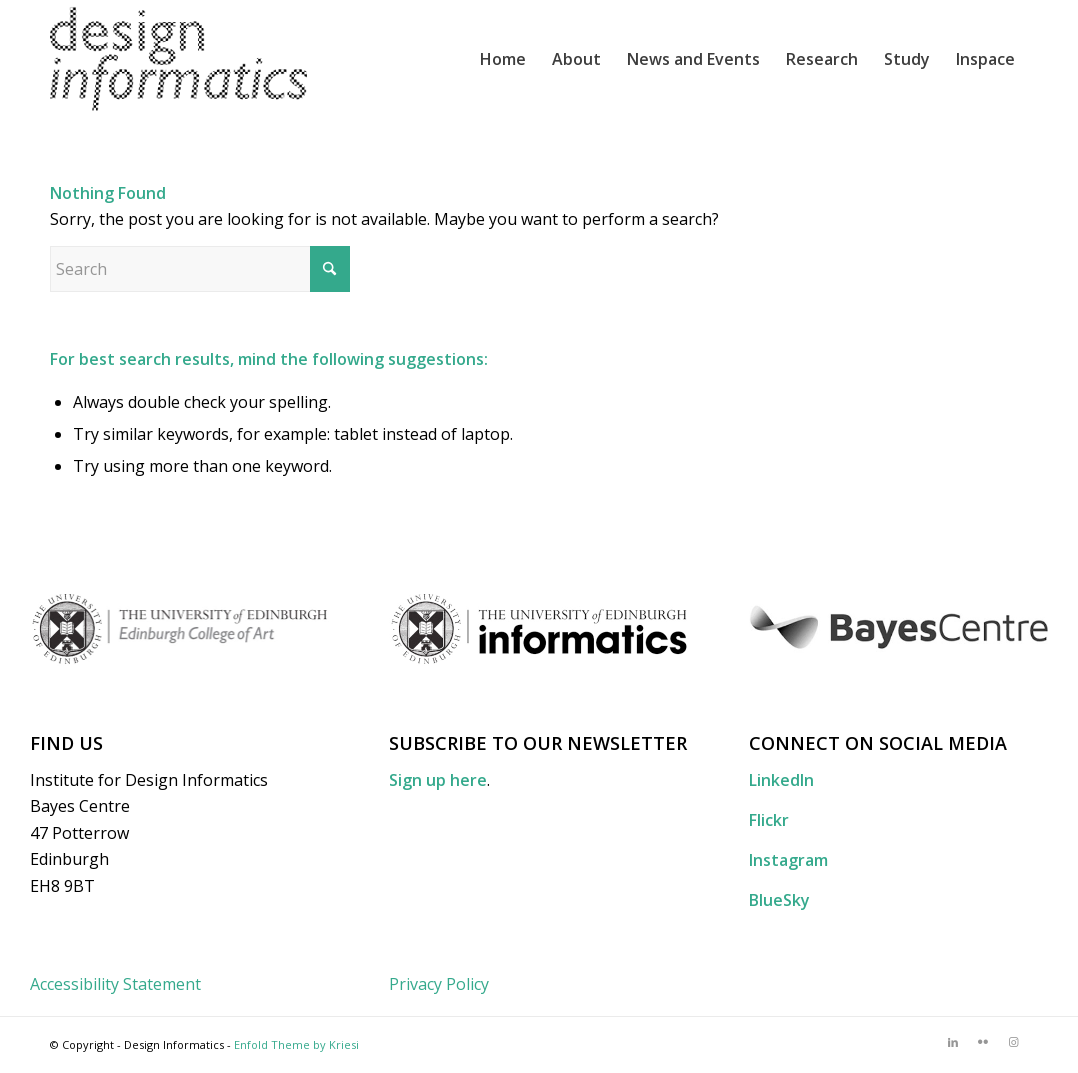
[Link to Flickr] (983, 1042)
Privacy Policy (439, 984)
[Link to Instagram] (1013, 1042)
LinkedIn (781, 780)
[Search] (200, 269)
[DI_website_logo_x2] (178, 59)
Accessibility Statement (115, 984)
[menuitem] (503, 59)
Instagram (788, 860)
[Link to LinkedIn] (953, 1042)
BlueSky (779, 900)
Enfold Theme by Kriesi (296, 1044)
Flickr (769, 820)
